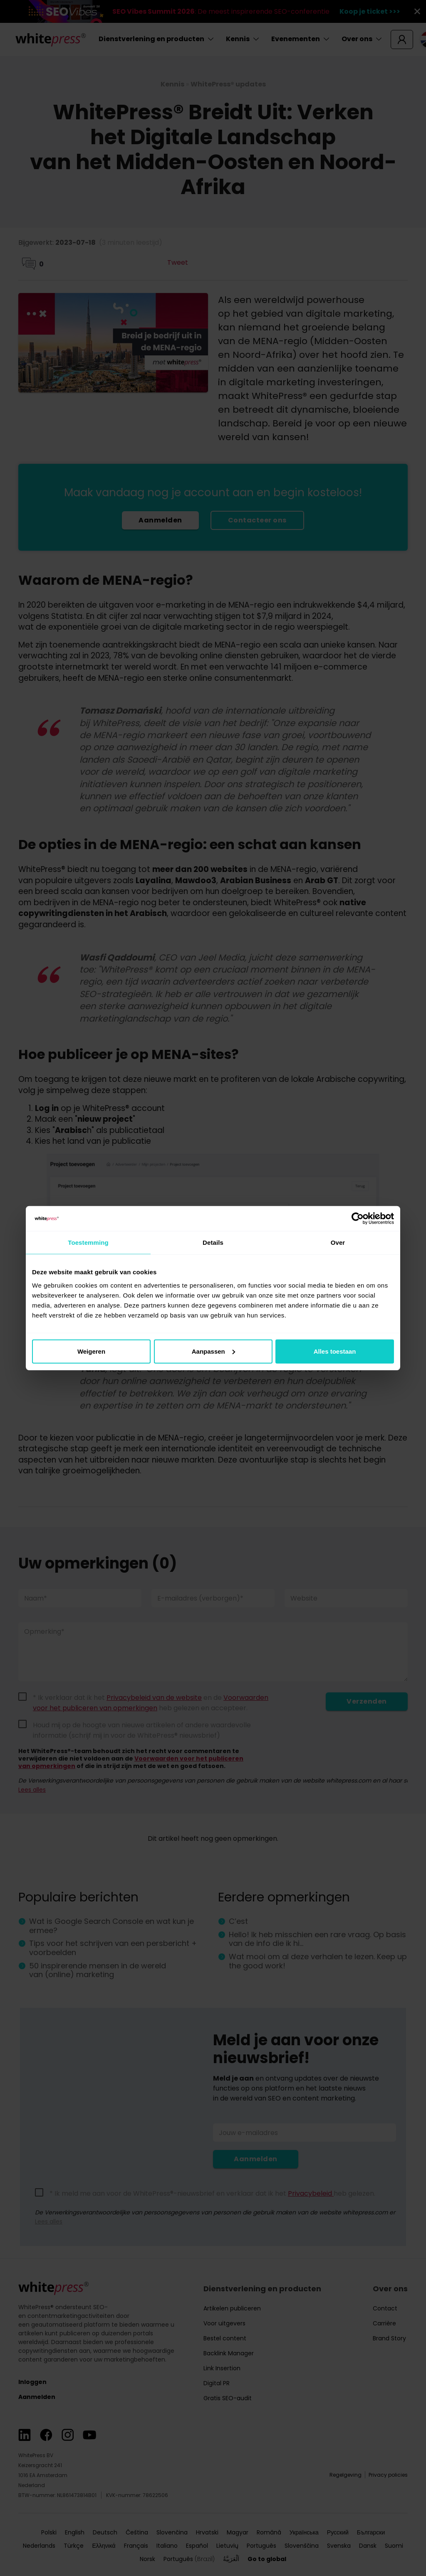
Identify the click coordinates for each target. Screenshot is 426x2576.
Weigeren (91, 1350)
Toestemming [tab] (88, 1242)
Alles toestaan (335, 1350)
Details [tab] (213, 1242)
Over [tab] (338, 1242)
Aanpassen (213, 1350)
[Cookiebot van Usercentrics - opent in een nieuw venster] (357, 1218)
